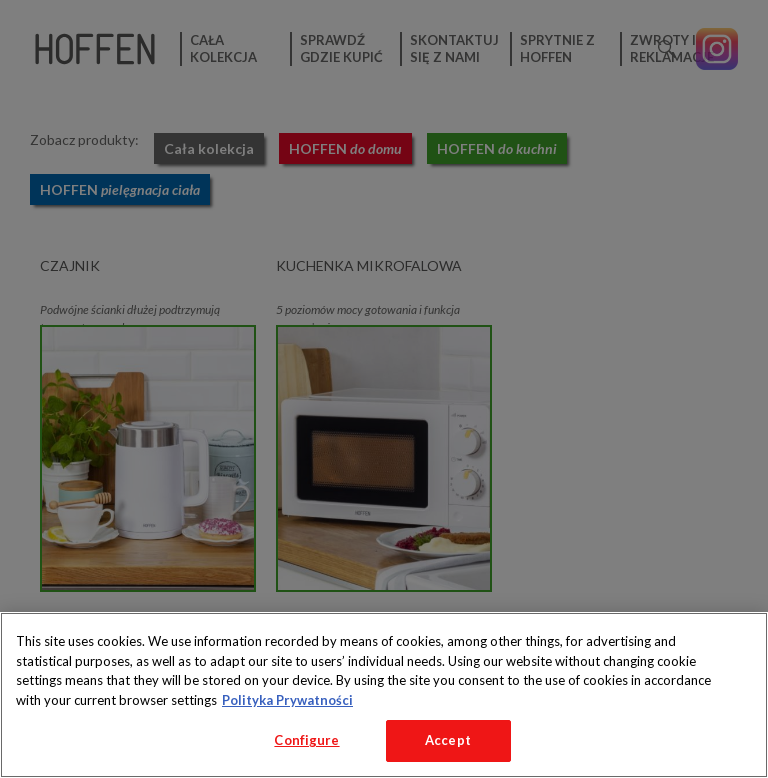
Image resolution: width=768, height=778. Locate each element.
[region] (384, 695)
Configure (306, 740)
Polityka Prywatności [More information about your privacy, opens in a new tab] (287, 700)
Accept (448, 740)
